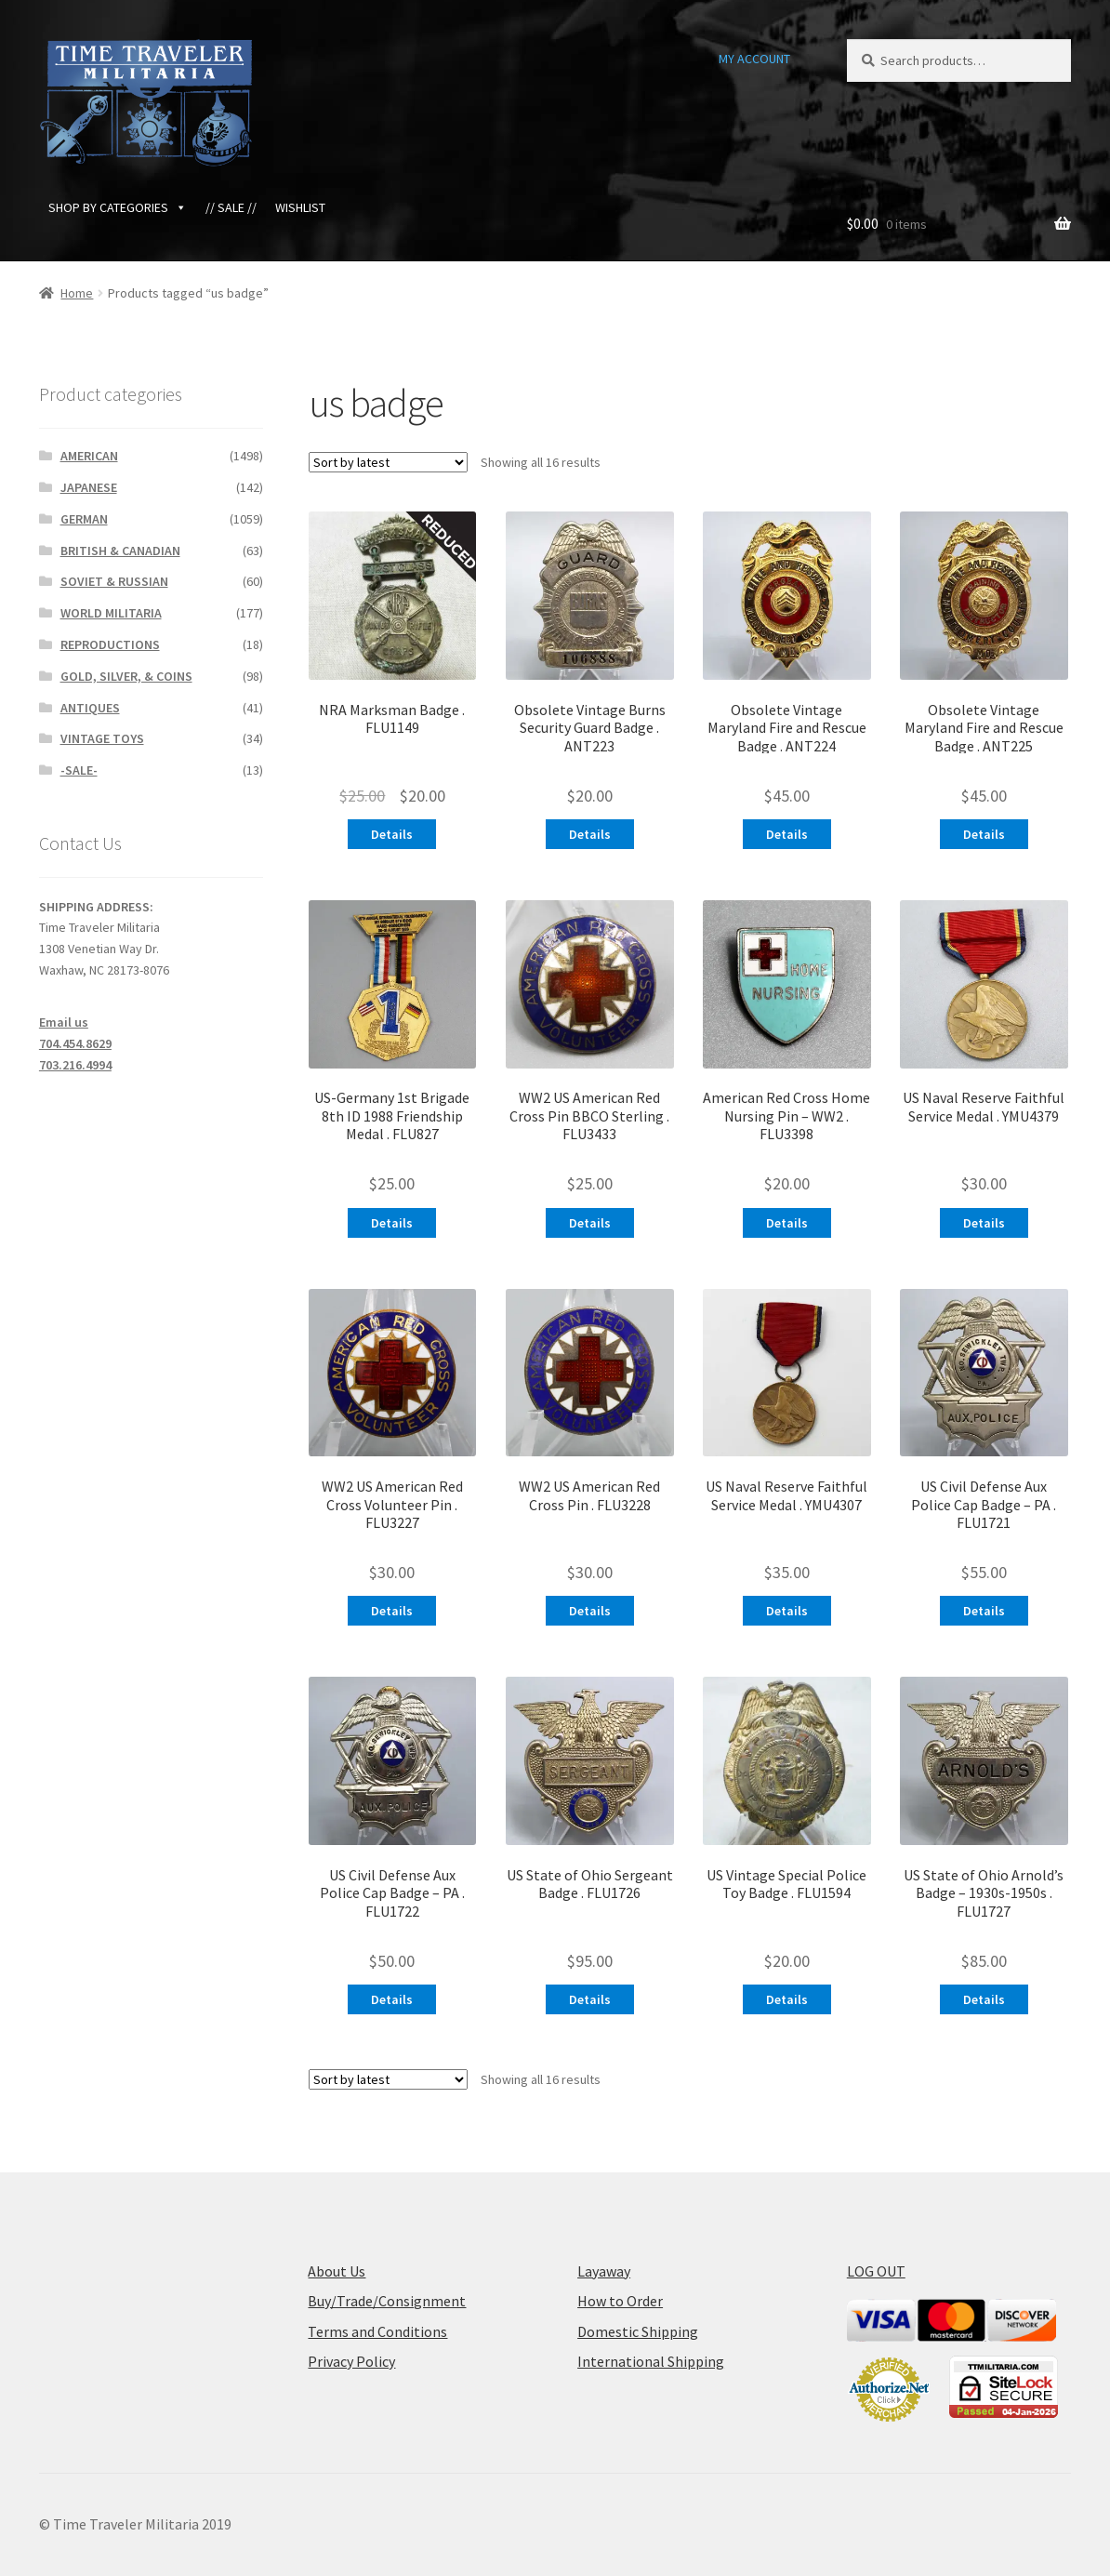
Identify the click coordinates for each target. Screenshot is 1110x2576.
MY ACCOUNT (754, 58)
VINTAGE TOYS (102, 738)
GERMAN (84, 519)
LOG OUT (876, 2271)
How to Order (620, 2300)
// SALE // (231, 207)
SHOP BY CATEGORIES (117, 207)
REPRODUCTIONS (110, 644)
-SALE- (79, 770)
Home (76, 293)
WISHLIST (300, 207)
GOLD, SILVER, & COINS (126, 676)
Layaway (603, 2271)
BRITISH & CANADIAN (120, 550)
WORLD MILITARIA (111, 612)
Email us (63, 1022)
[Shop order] (388, 462)
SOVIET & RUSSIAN (114, 581)
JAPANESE (88, 487)
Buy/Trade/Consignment (387, 2300)
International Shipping (650, 2361)
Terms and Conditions (377, 2331)
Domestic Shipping (637, 2331)
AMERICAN (89, 455)
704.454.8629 (75, 1043)
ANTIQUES (90, 707)
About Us (336, 2271)
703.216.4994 (75, 1064)
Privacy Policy (351, 2361)
